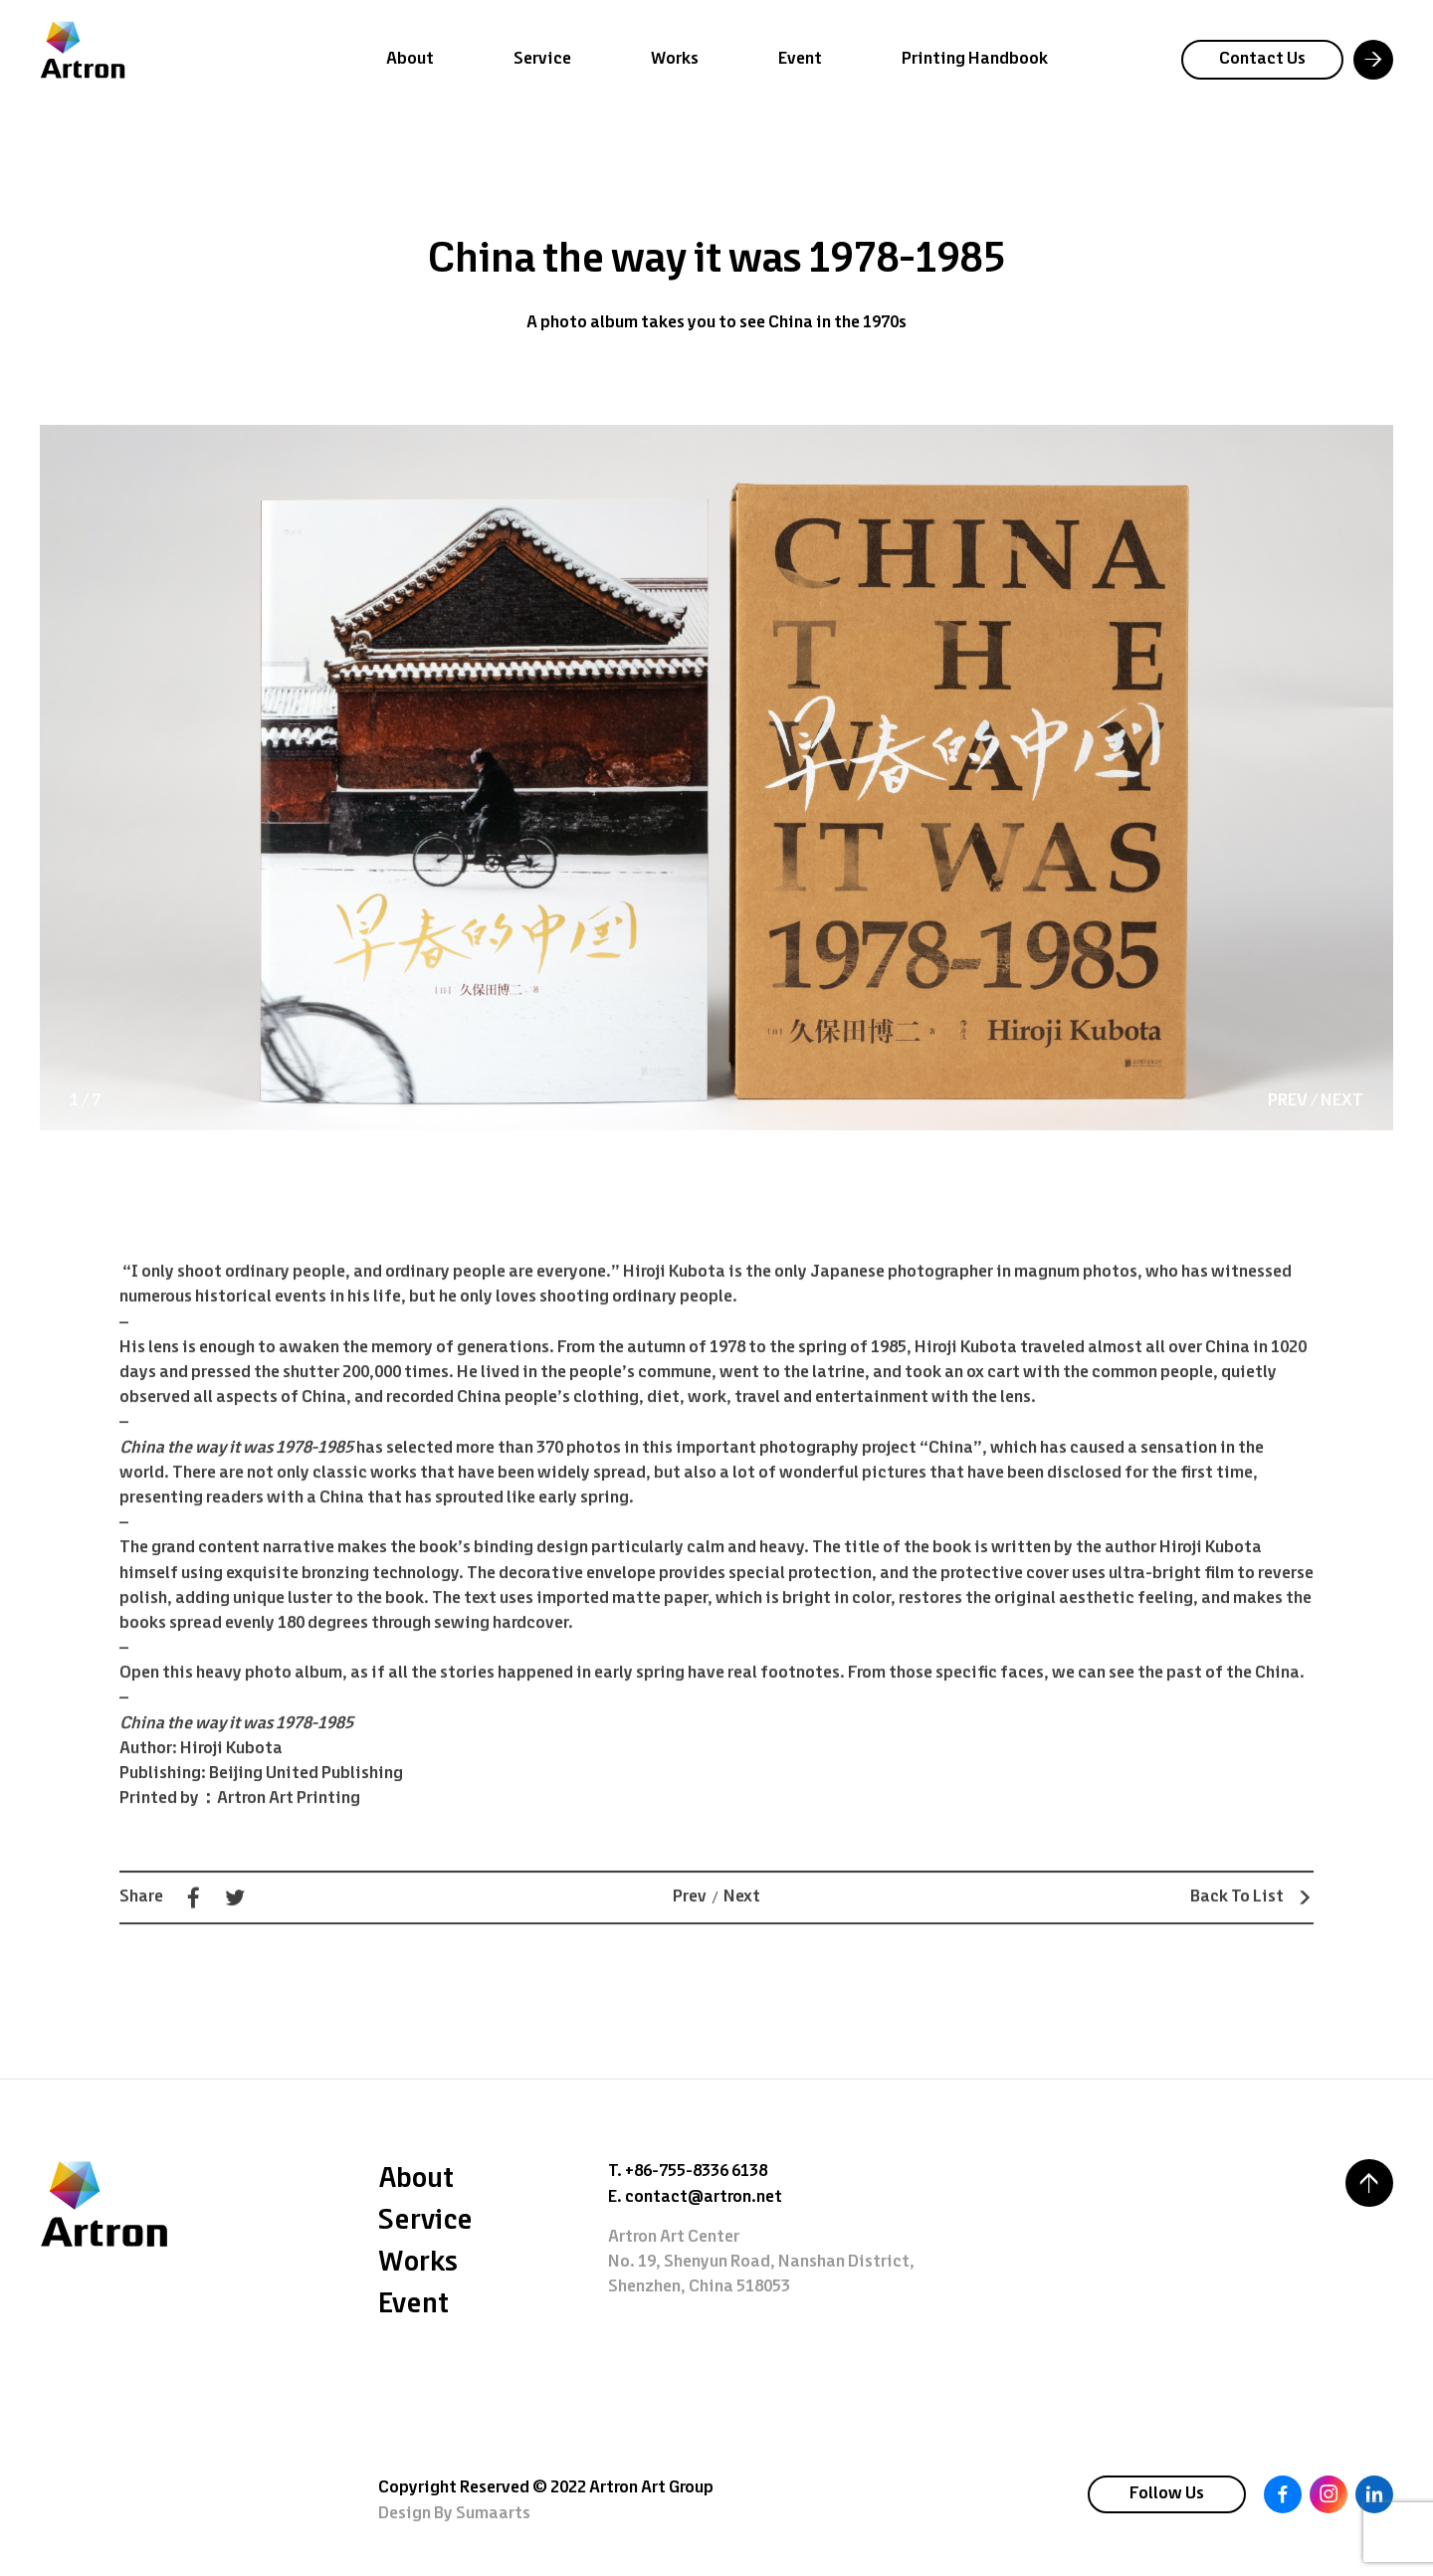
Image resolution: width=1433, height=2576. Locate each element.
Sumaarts (493, 2513)
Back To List (1252, 1921)
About (410, 59)
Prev (690, 1920)
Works (675, 59)
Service (542, 59)
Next (741, 1920)
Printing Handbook (975, 59)
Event (800, 59)
